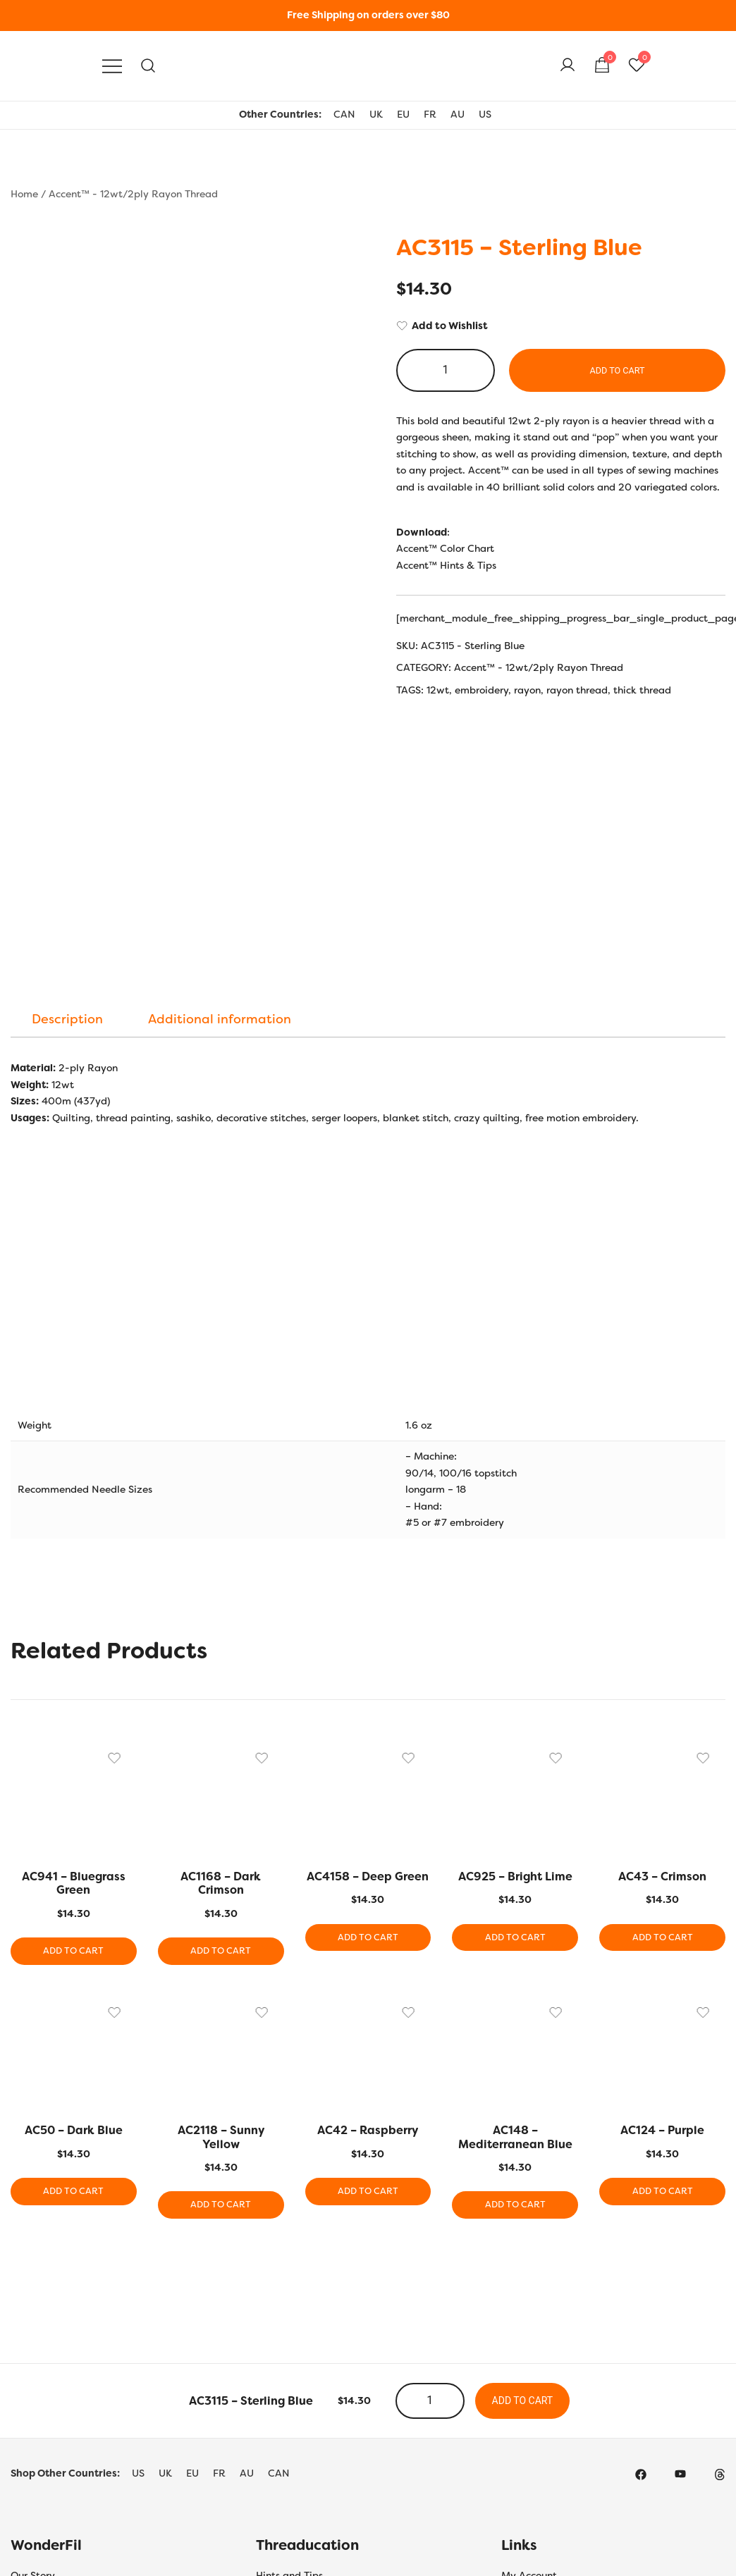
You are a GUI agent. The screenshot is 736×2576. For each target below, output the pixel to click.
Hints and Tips (289, 2337)
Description (67, 779)
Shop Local (527, 2409)
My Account (529, 2337)
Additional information (219, 779)
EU (403, 114)
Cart (511, 2361)
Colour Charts (288, 2361)
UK (376, 114)
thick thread (642, 690)
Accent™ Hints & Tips (446, 565)
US (485, 114)
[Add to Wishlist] (560, 326)
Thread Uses (284, 2409)
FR (430, 114)
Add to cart (617, 370)
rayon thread (577, 690)
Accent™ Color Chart (445, 548)
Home (24, 193)
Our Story (33, 2337)
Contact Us (37, 2432)
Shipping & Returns (56, 2361)
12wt (438, 690)
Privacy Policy (44, 2385)
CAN (344, 114)
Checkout (523, 2385)
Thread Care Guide (300, 2432)
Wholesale (525, 2432)
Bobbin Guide (287, 2385)
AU (457, 114)
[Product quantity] (445, 370)
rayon (527, 690)
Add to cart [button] (73, 1712)
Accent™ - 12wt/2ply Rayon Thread (133, 193)
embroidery (481, 690)
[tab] (67, 779)
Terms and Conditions (61, 2409)
